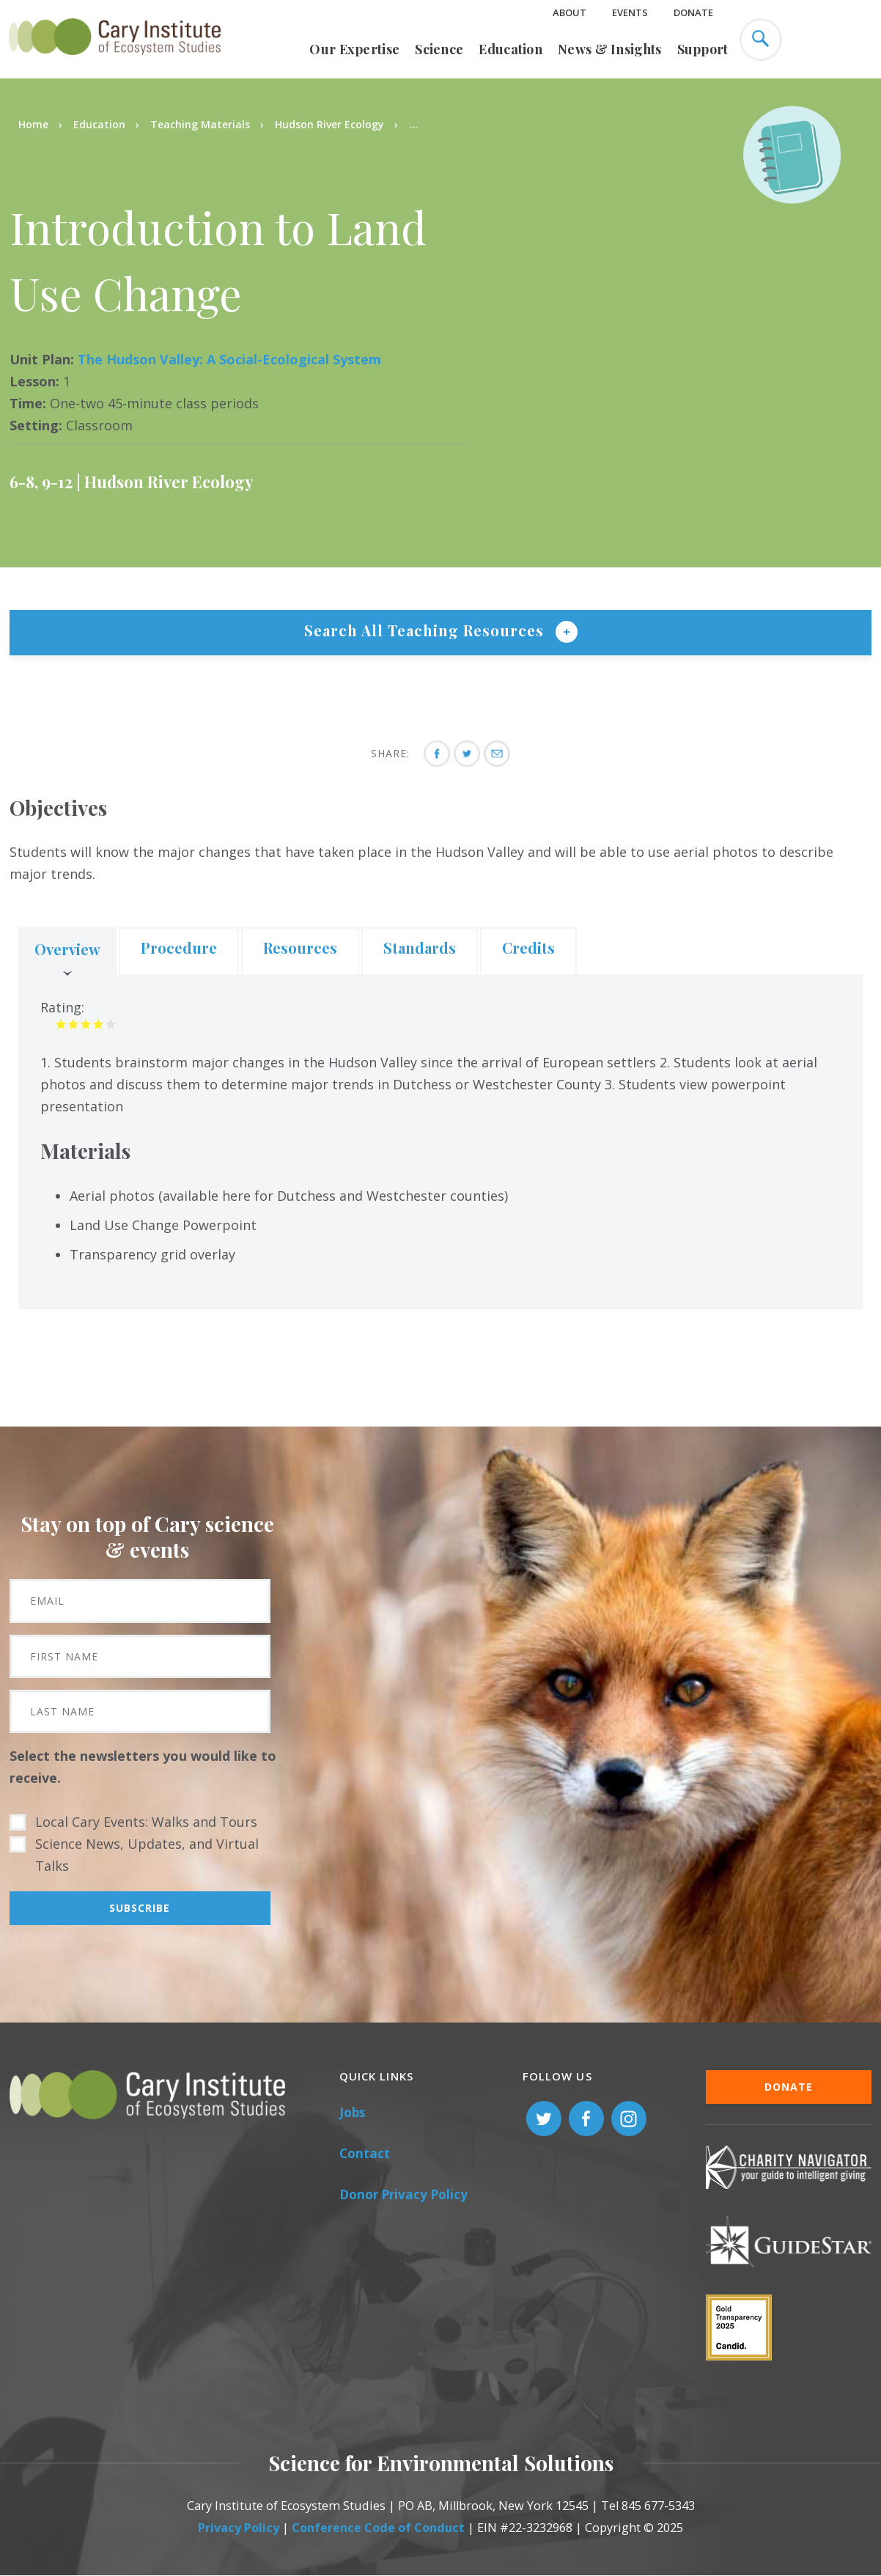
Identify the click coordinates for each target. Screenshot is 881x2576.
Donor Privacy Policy (403, 2194)
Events (630, 12)
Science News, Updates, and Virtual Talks (147, 1854)
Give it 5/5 (111, 1023)
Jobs (352, 2112)
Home (33, 124)
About (569, 12)
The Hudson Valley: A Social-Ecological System (229, 359)
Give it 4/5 (98, 1023)
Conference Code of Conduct (378, 2528)
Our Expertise (354, 49)
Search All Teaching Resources (426, 630)
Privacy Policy (238, 2528)
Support (703, 49)
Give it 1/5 (61, 1023)
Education (510, 49)
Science (439, 49)
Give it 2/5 (73, 1023)
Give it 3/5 (86, 1023)
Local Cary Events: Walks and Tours (146, 1821)
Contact (364, 2153)
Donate (693, 12)
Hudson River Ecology (329, 124)
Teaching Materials (200, 124)
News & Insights (610, 49)
